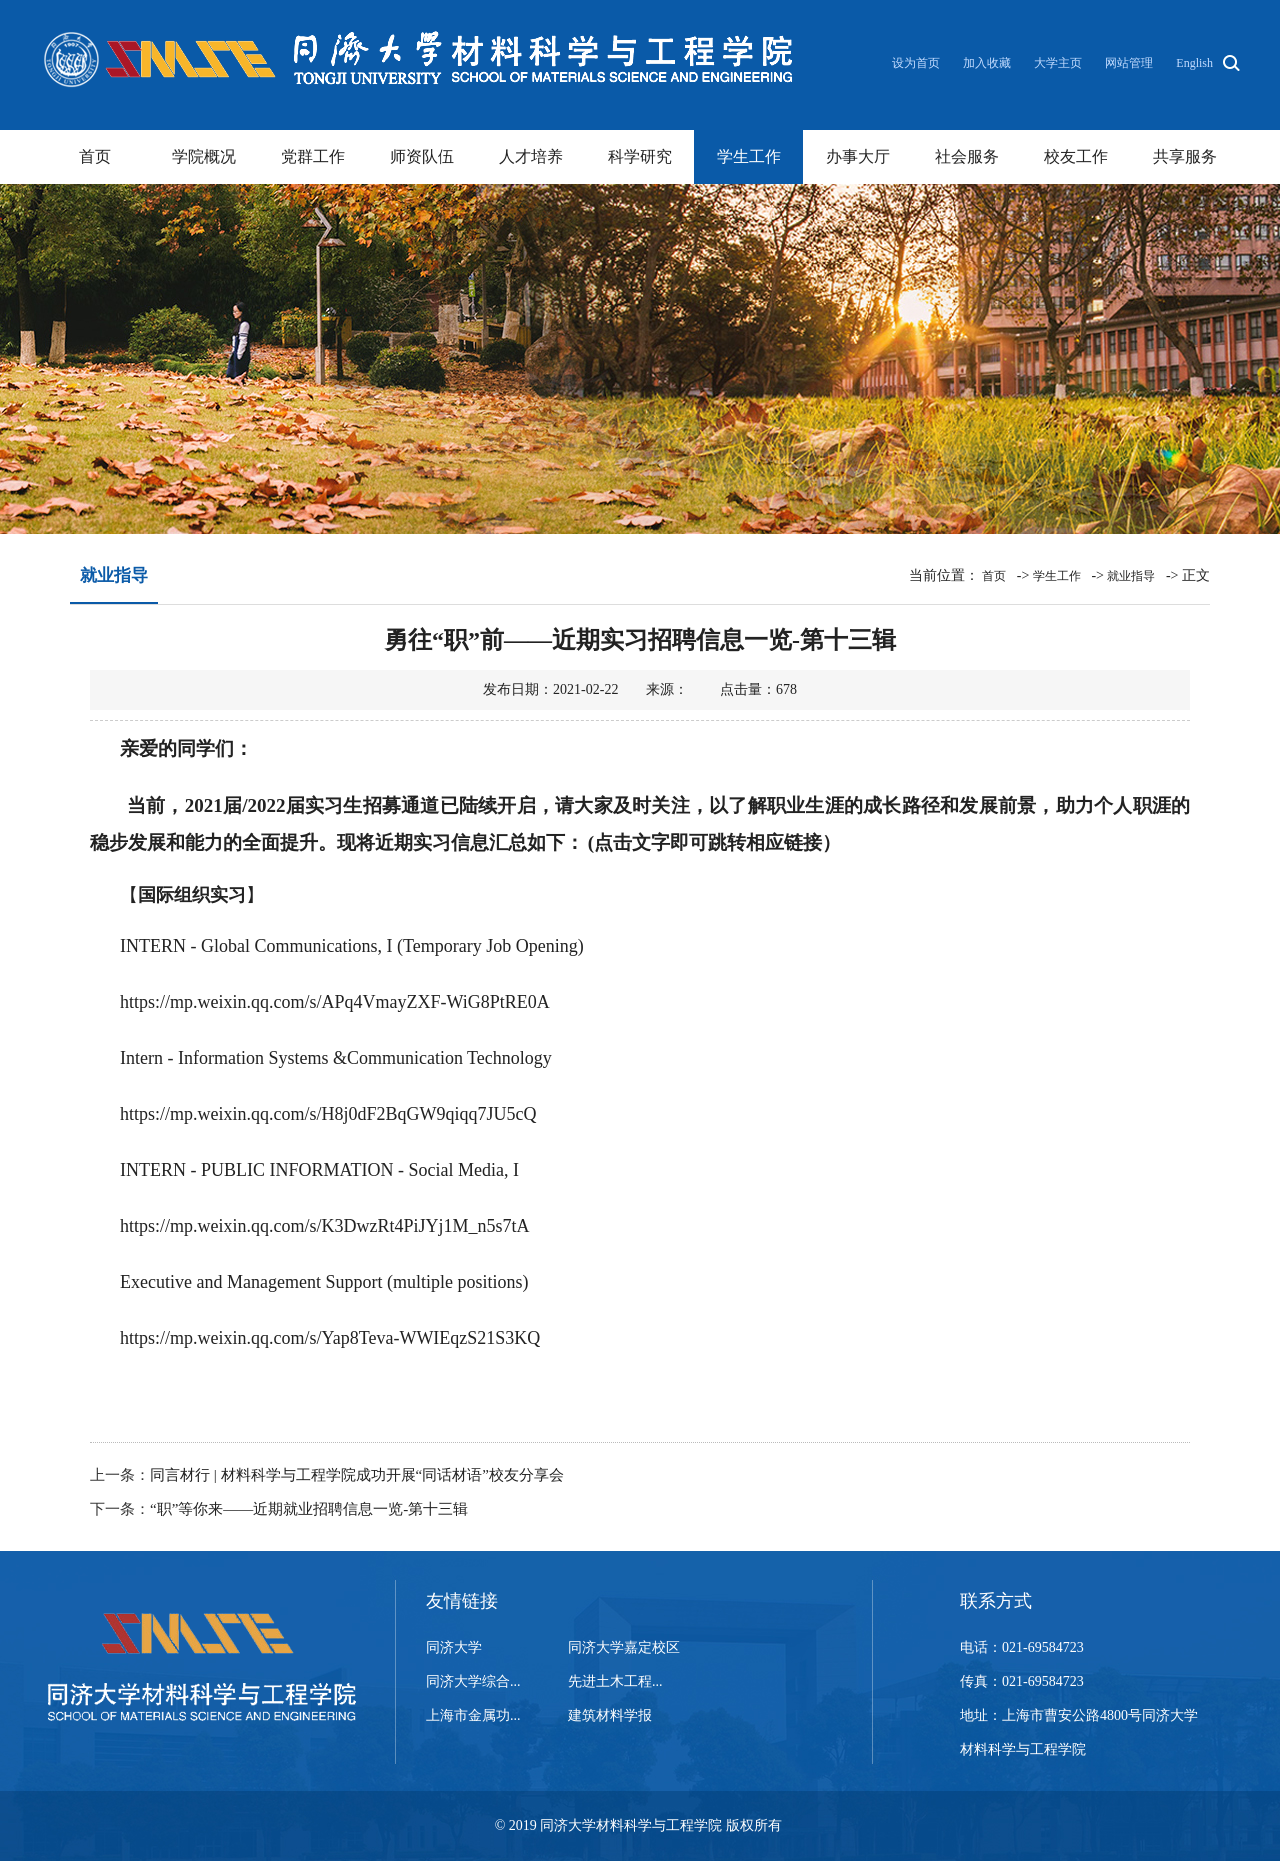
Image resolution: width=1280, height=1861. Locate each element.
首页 (95, 156)
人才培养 (531, 156)
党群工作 (313, 156)
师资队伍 (422, 156)
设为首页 (917, 63)
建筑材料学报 (610, 1715)
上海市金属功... (473, 1715)
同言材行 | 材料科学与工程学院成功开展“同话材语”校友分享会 (357, 1475)
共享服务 (1185, 156)
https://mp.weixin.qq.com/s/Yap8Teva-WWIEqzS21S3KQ (330, 1338)
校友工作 (1076, 156)
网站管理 (1129, 63)
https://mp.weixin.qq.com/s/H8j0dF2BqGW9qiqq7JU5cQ (328, 1114)
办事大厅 (858, 156)
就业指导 (1131, 576)
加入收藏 (988, 63)
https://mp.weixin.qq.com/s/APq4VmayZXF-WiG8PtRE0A (335, 1002)
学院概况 (204, 156)
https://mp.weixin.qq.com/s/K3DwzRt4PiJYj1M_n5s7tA (325, 1226)
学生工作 (749, 156)
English (1194, 63)
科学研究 (640, 156)
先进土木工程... (615, 1681)
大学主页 (1058, 63)
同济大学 (454, 1647)
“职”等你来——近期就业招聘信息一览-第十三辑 (309, 1509)
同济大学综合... (473, 1681)
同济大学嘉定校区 (624, 1647)
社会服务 (967, 156)
